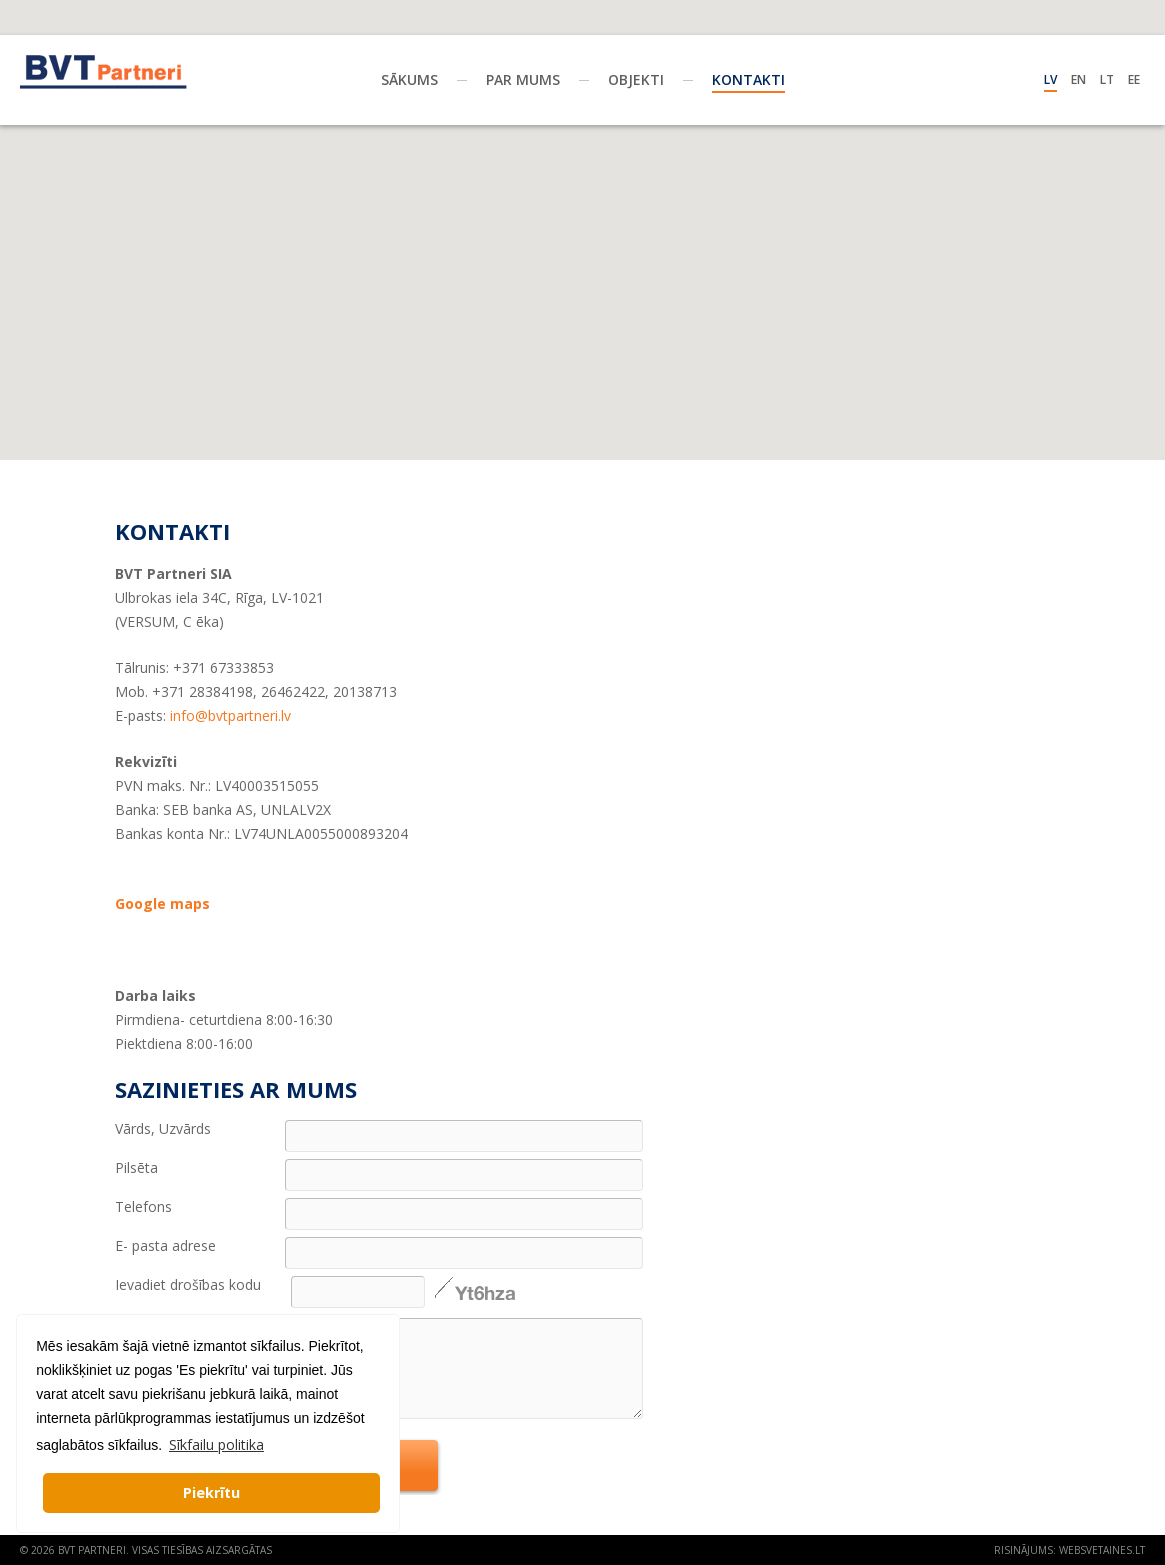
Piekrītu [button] (211, 1492)
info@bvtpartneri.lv (230, 715)
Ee (1134, 79)
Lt (1107, 79)
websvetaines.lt (1102, 1550)
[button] (583, 197)
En (1078, 79)
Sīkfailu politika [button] (216, 1444)
